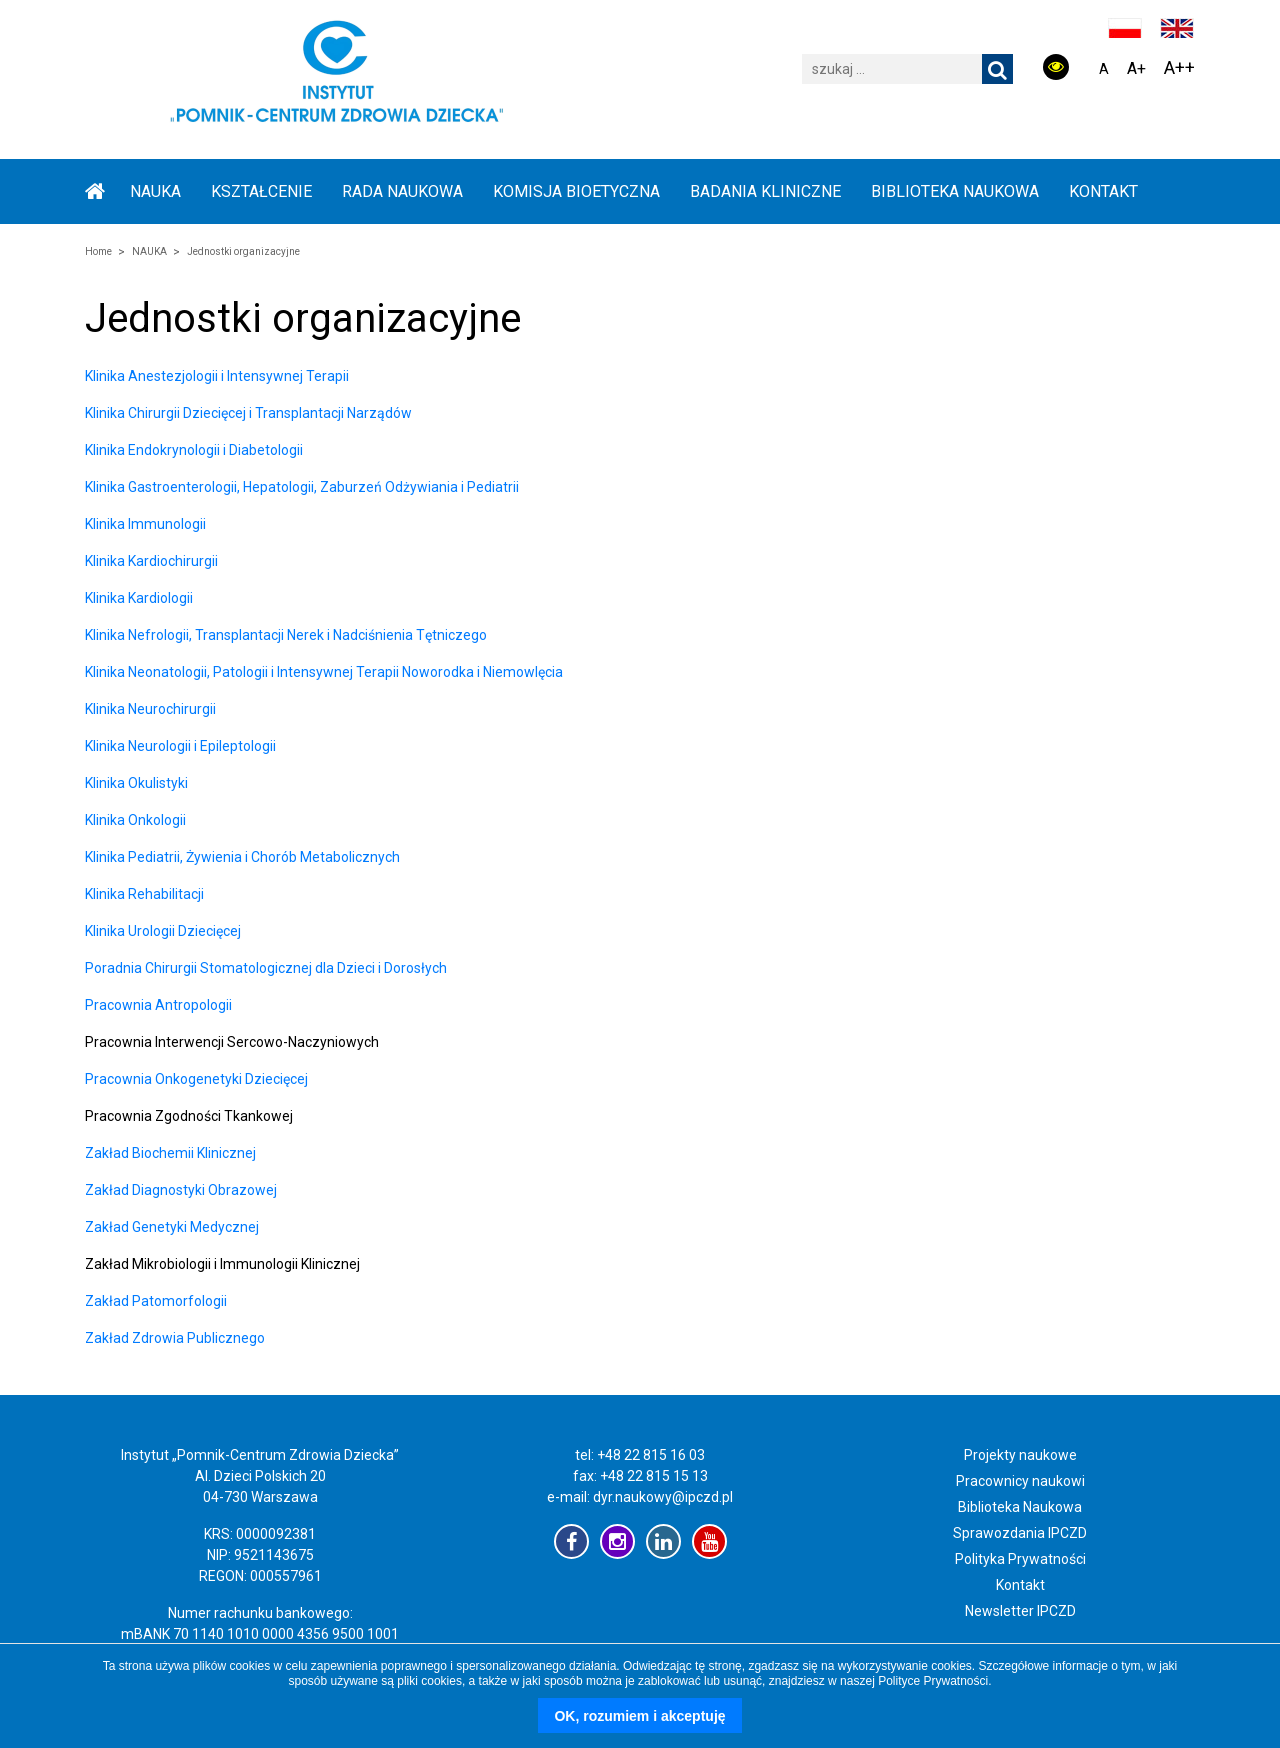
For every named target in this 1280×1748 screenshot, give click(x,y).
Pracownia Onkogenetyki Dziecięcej (196, 1079)
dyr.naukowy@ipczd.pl (663, 1497)
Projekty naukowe (1020, 1455)
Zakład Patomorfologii (156, 1301)
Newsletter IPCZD (1020, 1611)
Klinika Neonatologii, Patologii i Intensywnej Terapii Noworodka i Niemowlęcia (324, 672)
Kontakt (1103, 191)
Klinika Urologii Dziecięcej (163, 931)
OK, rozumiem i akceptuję (639, 1716)
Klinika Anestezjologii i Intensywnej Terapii (217, 376)
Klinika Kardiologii (139, 598)
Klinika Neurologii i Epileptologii (180, 746)
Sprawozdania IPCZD (1020, 1533)
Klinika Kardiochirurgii (151, 561)
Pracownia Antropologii (158, 1005)
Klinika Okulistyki (136, 783)
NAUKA (155, 191)
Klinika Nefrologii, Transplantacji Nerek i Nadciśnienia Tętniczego (286, 635)
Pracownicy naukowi (1020, 1481)
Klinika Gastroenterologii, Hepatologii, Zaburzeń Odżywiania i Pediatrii (302, 487)
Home (98, 251)
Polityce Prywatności (933, 1681)
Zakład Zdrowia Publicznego (175, 1338)
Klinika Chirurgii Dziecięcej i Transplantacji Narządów (248, 413)
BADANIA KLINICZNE (765, 191)
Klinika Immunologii (145, 524)
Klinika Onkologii (135, 820)
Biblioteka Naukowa (1020, 1507)
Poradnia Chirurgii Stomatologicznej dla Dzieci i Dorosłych (266, 968)
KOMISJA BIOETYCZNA (576, 191)
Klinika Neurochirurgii (150, 709)
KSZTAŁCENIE (261, 191)
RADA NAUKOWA (402, 191)
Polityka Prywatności (1020, 1559)
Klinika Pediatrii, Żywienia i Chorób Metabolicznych (242, 857)
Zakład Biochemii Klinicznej (170, 1153)
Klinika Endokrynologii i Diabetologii (194, 450)
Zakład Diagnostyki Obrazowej (181, 1190)
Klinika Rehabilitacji (144, 894)
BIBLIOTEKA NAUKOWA (955, 191)
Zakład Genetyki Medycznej (172, 1227)
